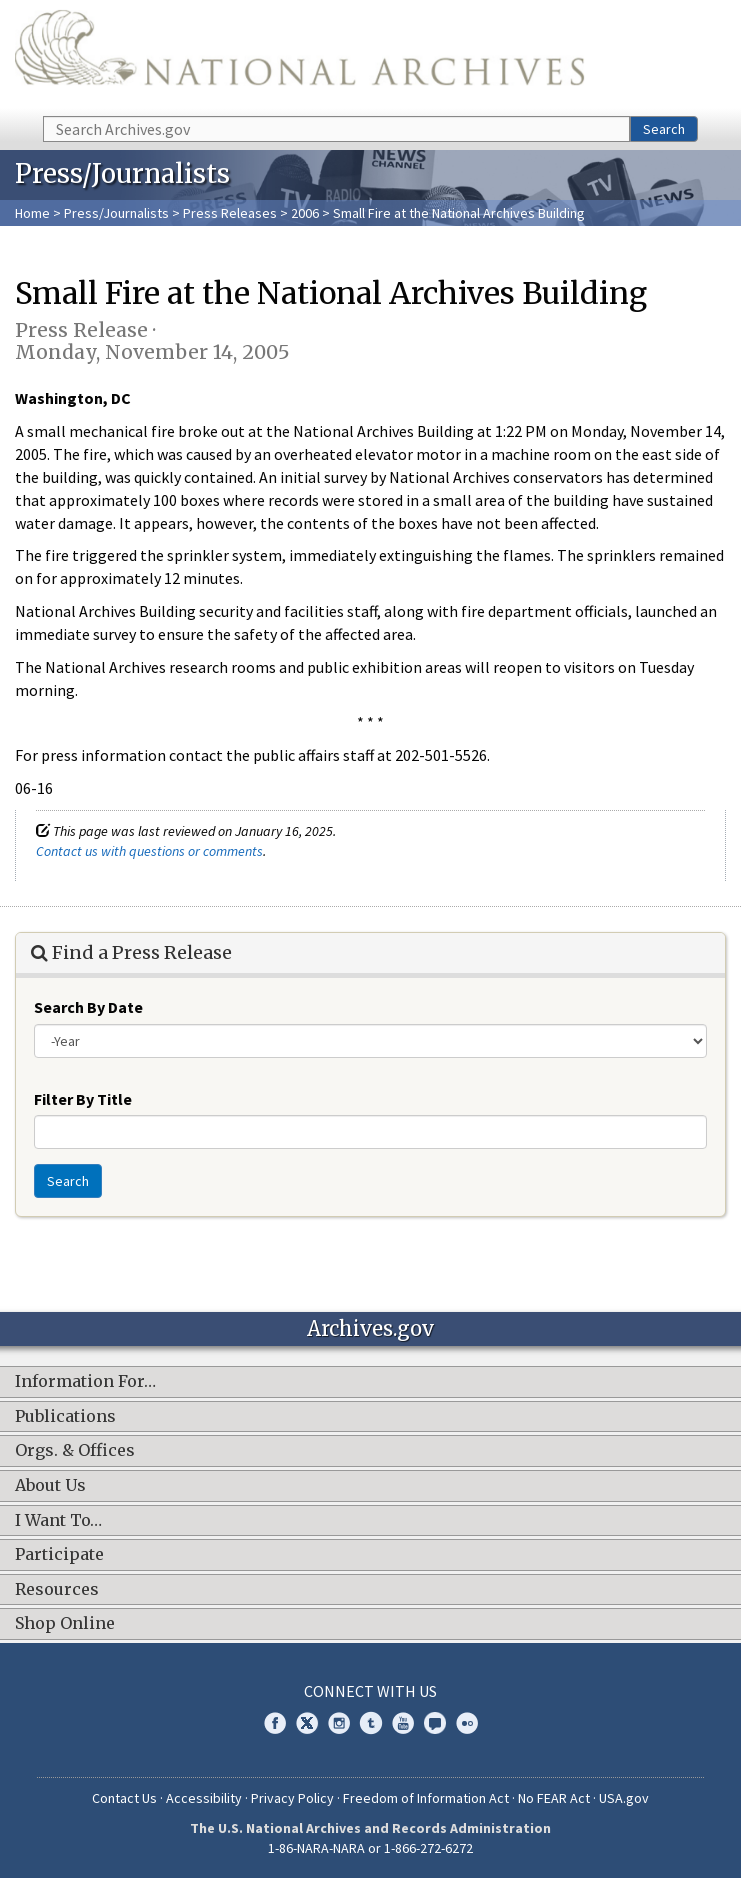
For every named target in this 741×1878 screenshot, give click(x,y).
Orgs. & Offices (75, 1451)
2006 (305, 213)
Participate (59, 1555)
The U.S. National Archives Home (299, 56)
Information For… (85, 1382)
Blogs (435, 1723)
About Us (50, 1486)
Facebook (275, 1723)
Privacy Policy (292, 1798)
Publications (65, 1417)
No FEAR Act (554, 1798)
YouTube (403, 1723)
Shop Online (65, 1624)
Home (32, 213)
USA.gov (624, 1798)
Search (664, 129)
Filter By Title (83, 1099)
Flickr (467, 1723)
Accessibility (204, 1798)
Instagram (339, 1723)
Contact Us (124, 1798)
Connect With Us (370, 1691)
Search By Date (88, 1007)
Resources (57, 1590)
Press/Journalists (116, 213)
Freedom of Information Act (426, 1798)
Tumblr (371, 1723)
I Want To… (58, 1521)
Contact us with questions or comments (149, 851)
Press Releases (230, 213)
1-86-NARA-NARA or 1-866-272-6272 (370, 1848)
